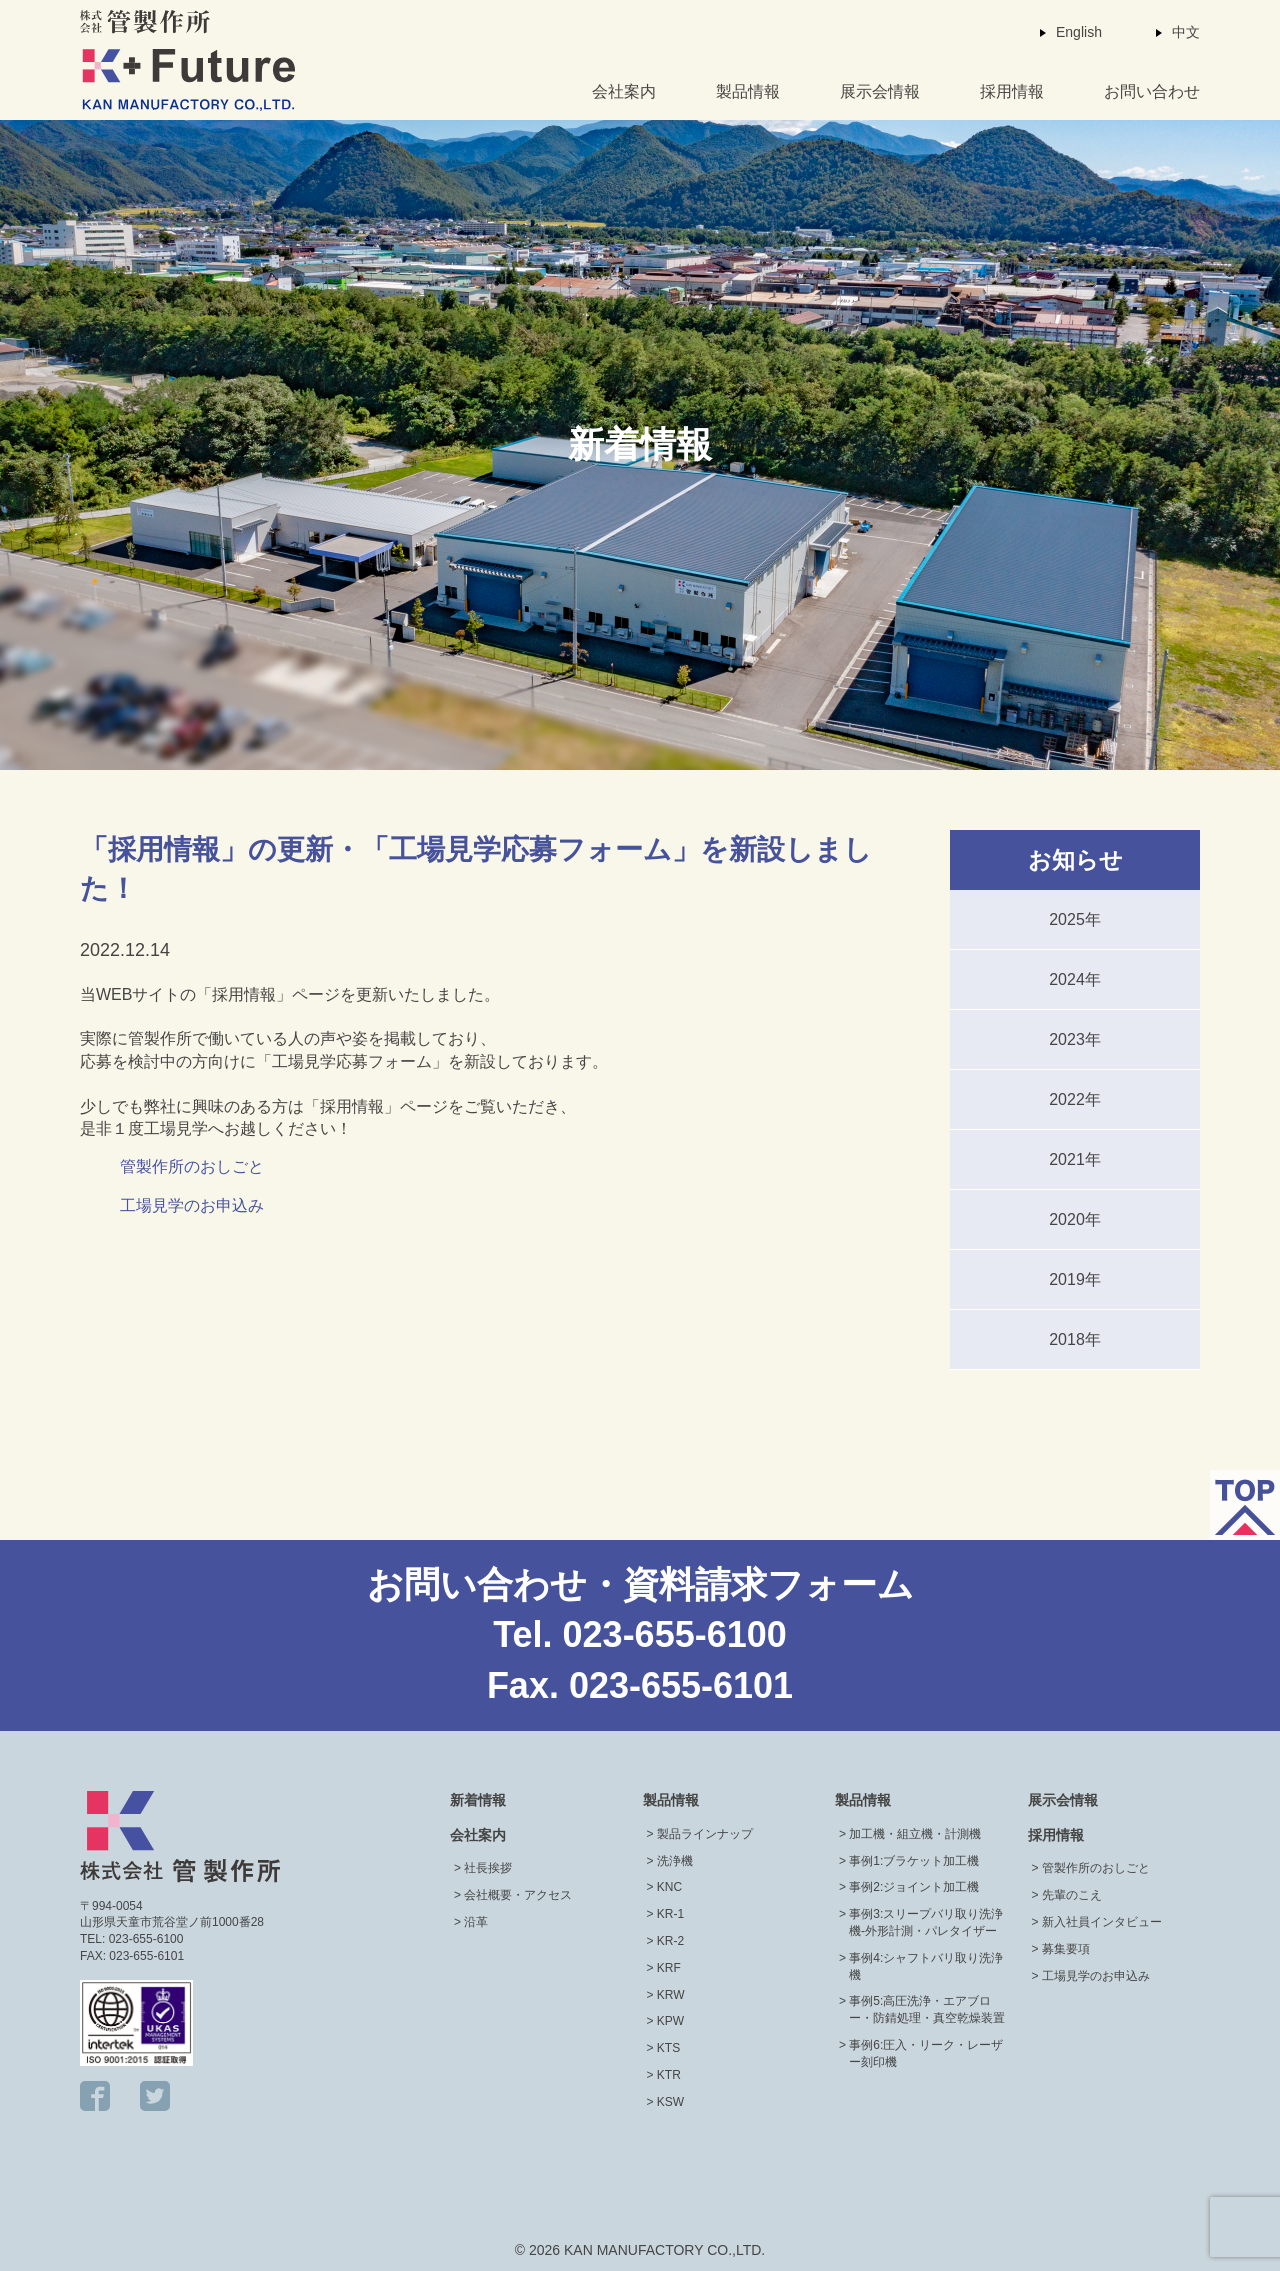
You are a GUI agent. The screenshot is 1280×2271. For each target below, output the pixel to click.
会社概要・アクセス (518, 1895)
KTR (669, 2075)
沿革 (476, 1922)
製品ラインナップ (705, 1834)
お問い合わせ (1152, 91)
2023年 (1075, 1039)
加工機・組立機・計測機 (915, 1834)
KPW (670, 2021)
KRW (671, 1995)
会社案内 (624, 91)
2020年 (1075, 1219)
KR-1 (670, 1914)
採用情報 (1012, 91)
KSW (670, 2102)
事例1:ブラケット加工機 (914, 1861)
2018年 (1075, 1339)
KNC (669, 1887)
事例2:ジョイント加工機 (914, 1887)
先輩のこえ (1072, 1895)
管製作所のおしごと (192, 1166)
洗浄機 (675, 1861)
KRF (669, 1968)
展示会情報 (880, 91)
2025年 (1075, 919)
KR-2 (670, 1941)
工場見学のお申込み (192, 1205)
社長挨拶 (488, 1868)
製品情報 (748, 91)
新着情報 (478, 1800)
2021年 (1075, 1159)
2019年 (1075, 1279)
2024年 (1075, 979)
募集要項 (1066, 1949)
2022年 (1075, 1099)
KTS (668, 2048)
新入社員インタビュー (1102, 1922)
